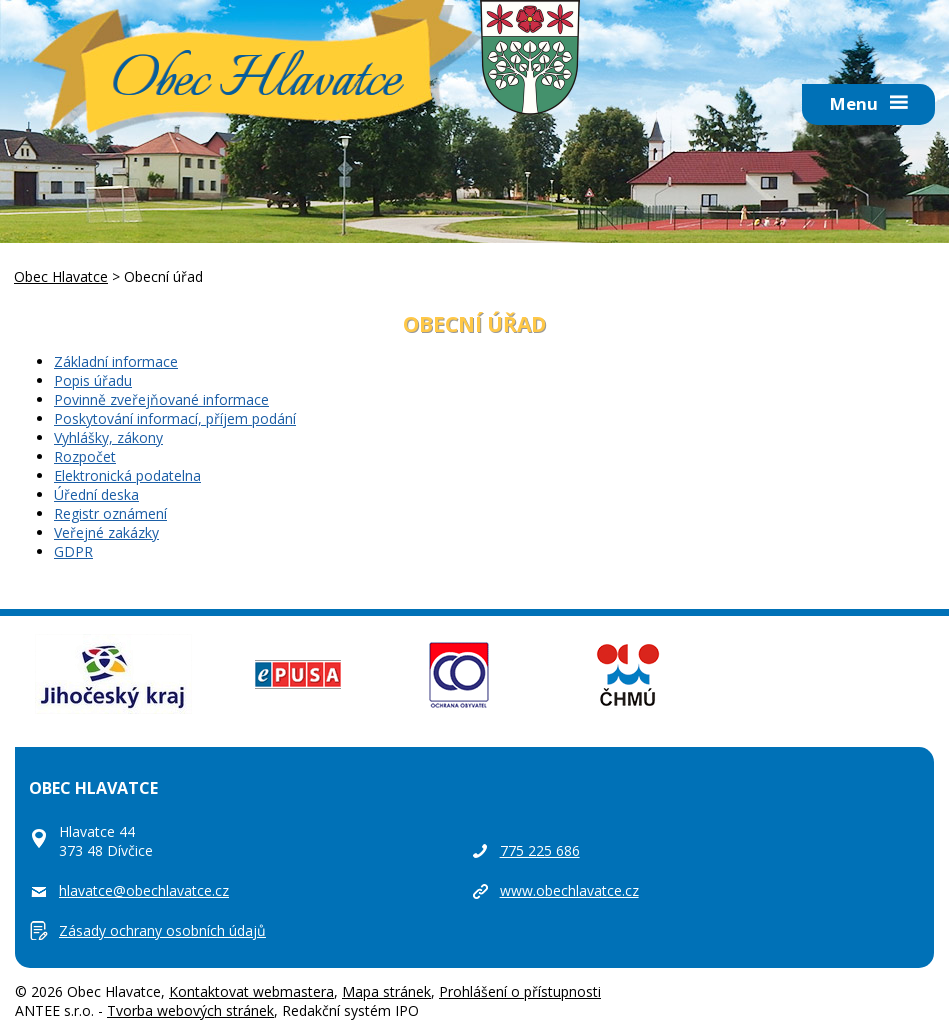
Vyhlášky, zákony (108, 437)
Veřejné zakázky (106, 532)
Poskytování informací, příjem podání (175, 418)
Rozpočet (85, 456)
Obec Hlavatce (256, 82)
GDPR (73, 551)
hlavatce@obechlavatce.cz (144, 890)
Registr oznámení (110, 513)
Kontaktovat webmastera (251, 991)
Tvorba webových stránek (190, 1010)
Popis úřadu (93, 380)
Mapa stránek (386, 991)
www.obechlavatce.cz (569, 890)
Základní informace (116, 361)
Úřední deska (96, 494)
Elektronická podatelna (127, 475)
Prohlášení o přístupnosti (520, 991)
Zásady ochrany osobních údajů (162, 930)
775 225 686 (540, 850)
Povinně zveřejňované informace (161, 399)
